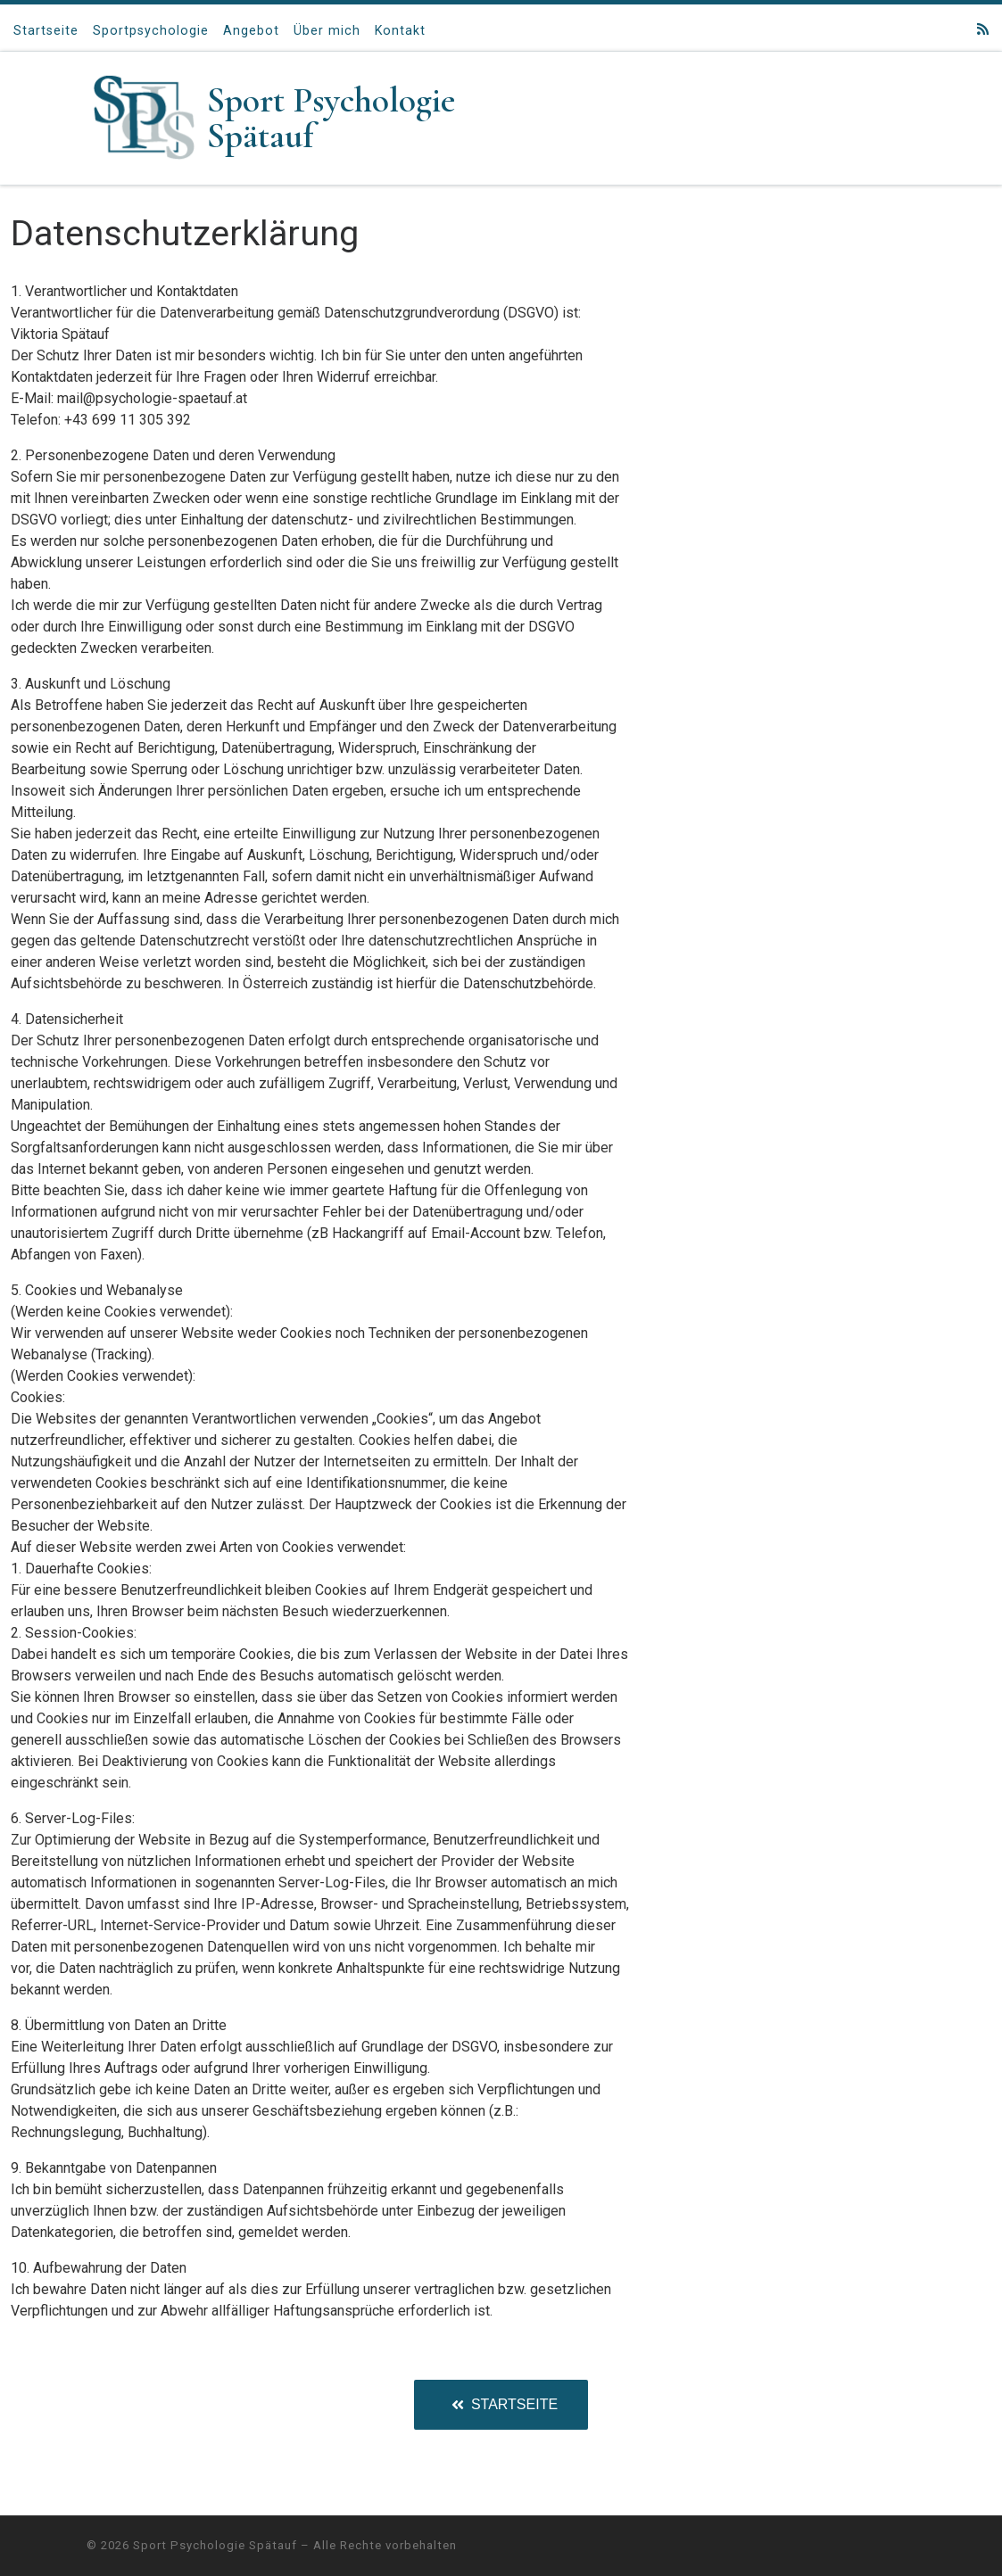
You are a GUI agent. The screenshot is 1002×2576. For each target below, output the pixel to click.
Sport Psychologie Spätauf (215, 2545)
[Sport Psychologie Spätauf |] (144, 116)
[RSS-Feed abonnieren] (983, 30)
